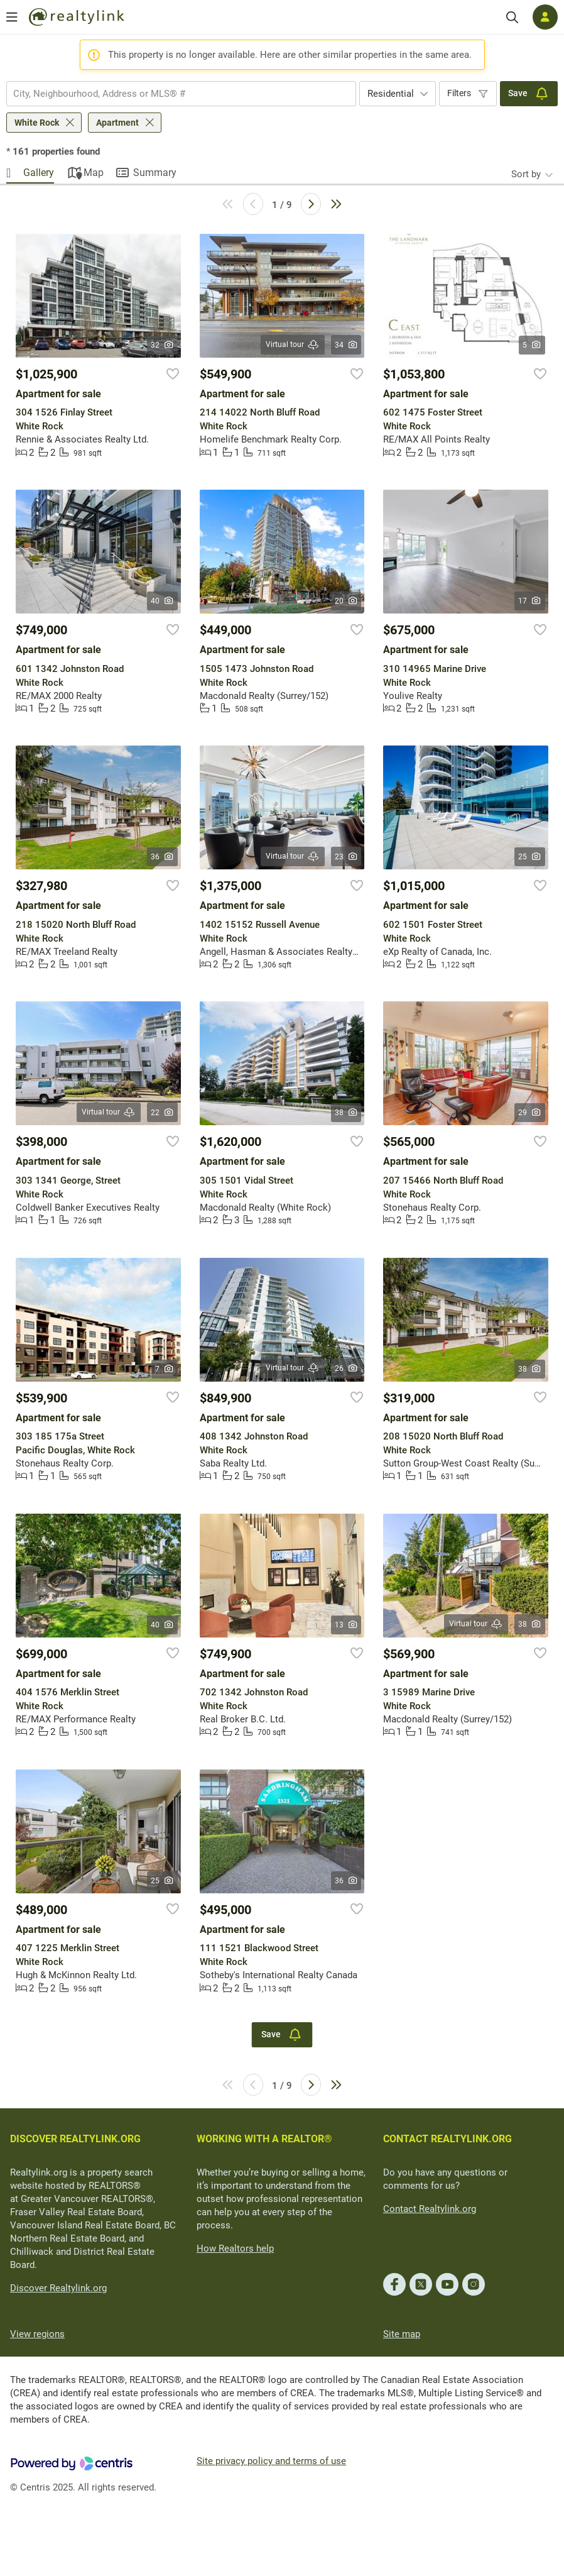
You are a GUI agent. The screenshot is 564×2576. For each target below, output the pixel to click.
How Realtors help (235, 2248)
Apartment (117, 123)
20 (346, 601)
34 (346, 345)
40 (162, 601)
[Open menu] (12, 17)
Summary (154, 173)
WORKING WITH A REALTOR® (264, 2139)
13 (346, 1625)
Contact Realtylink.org (429, 2209)
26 (346, 1368)
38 (346, 1112)
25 (529, 856)
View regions (37, 2334)
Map (94, 173)
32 (162, 345)
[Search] (512, 17)
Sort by (526, 174)
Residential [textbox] (390, 93)
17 (529, 601)
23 (346, 856)
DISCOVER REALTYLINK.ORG (75, 2139)
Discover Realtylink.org (58, 2288)
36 (162, 856)
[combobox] (181, 93)
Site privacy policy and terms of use (271, 2461)
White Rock (36, 123)
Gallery (38, 173)
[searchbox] (173, 94)
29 (529, 1112)
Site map (401, 2334)
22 (162, 1112)
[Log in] (545, 17)
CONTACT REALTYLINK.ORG (447, 2139)
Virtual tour (293, 345)
